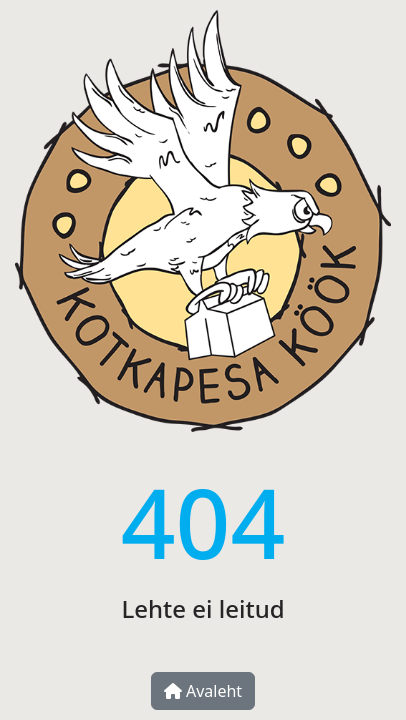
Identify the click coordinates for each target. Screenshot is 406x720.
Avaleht (203, 691)
